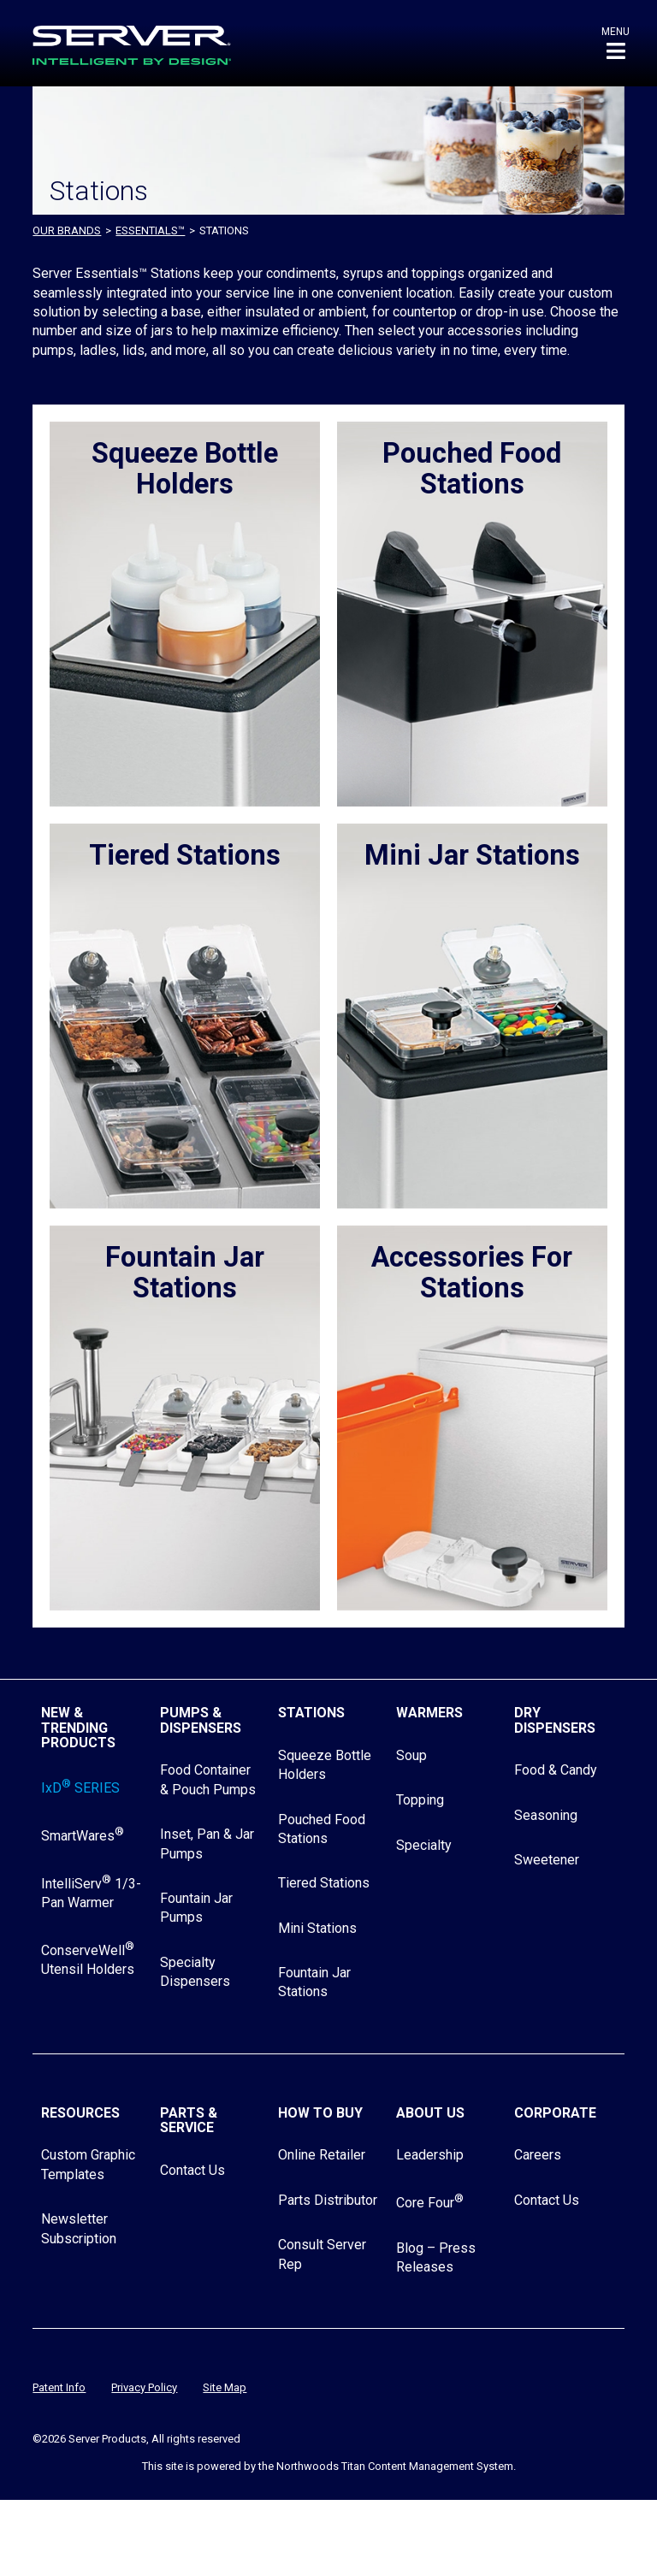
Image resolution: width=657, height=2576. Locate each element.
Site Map (224, 2387)
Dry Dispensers (554, 1720)
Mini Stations (317, 1928)
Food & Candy (555, 1770)
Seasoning (545, 1815)
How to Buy (320, 2113)
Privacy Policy (144, 2387)
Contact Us (192, 2170)
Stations (311, 1713)
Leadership (430, 2155)
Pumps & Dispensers (200, 1720)
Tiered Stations (324, 1883)
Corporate (555, 2113)
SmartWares (82, 1836)
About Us (430, 2113)
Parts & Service (188, 2120)
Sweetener (546, 1860)
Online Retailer (321, 2155)
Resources (80, 2113)
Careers (537, 2155)
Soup (411, 1755)
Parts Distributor (327, 2200)
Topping (420, 1800)
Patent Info (59, 2387)
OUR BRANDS (67, 230)
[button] (615, 43)
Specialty (424, 1845)
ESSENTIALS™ (150, 230)
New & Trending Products (78, 1728)
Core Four (430, 2203)
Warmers (429, 1713)
